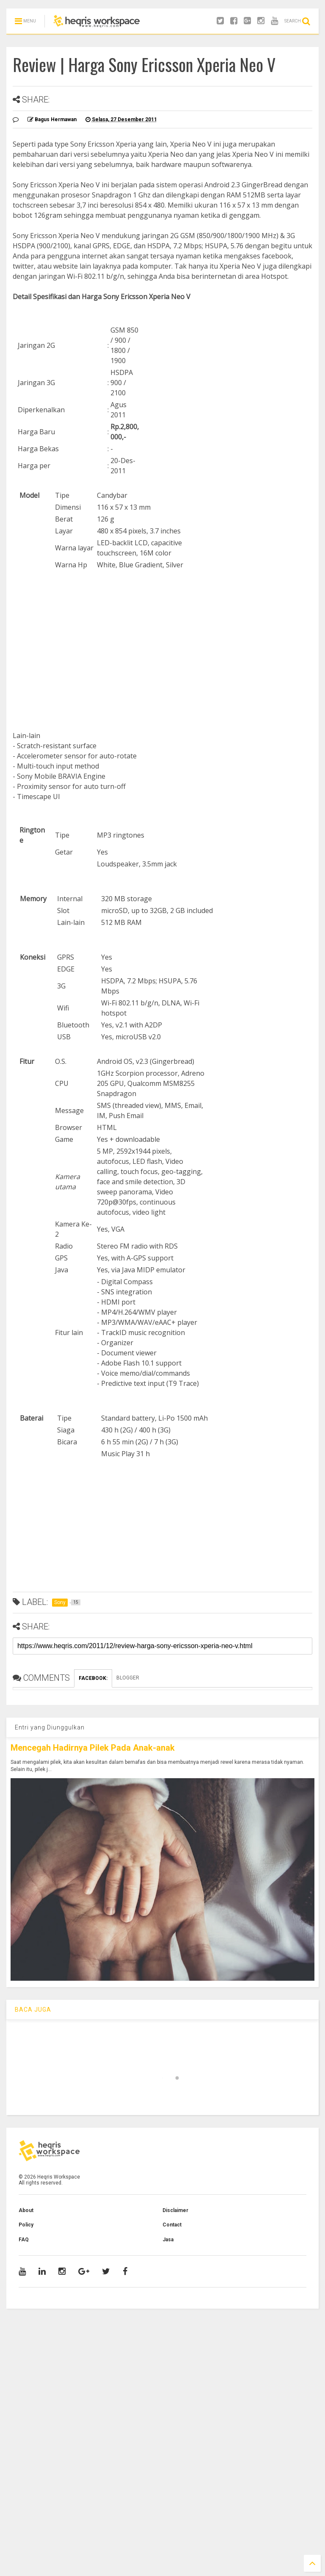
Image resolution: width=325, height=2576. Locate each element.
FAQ (24, 2240)
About (26, 2210)
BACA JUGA (33, 2009)
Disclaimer (175, 2210)
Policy (26, 2225)
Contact (172, 2225)
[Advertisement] (162, 646)
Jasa (168, 2240)
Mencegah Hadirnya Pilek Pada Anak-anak (93, 1748)
